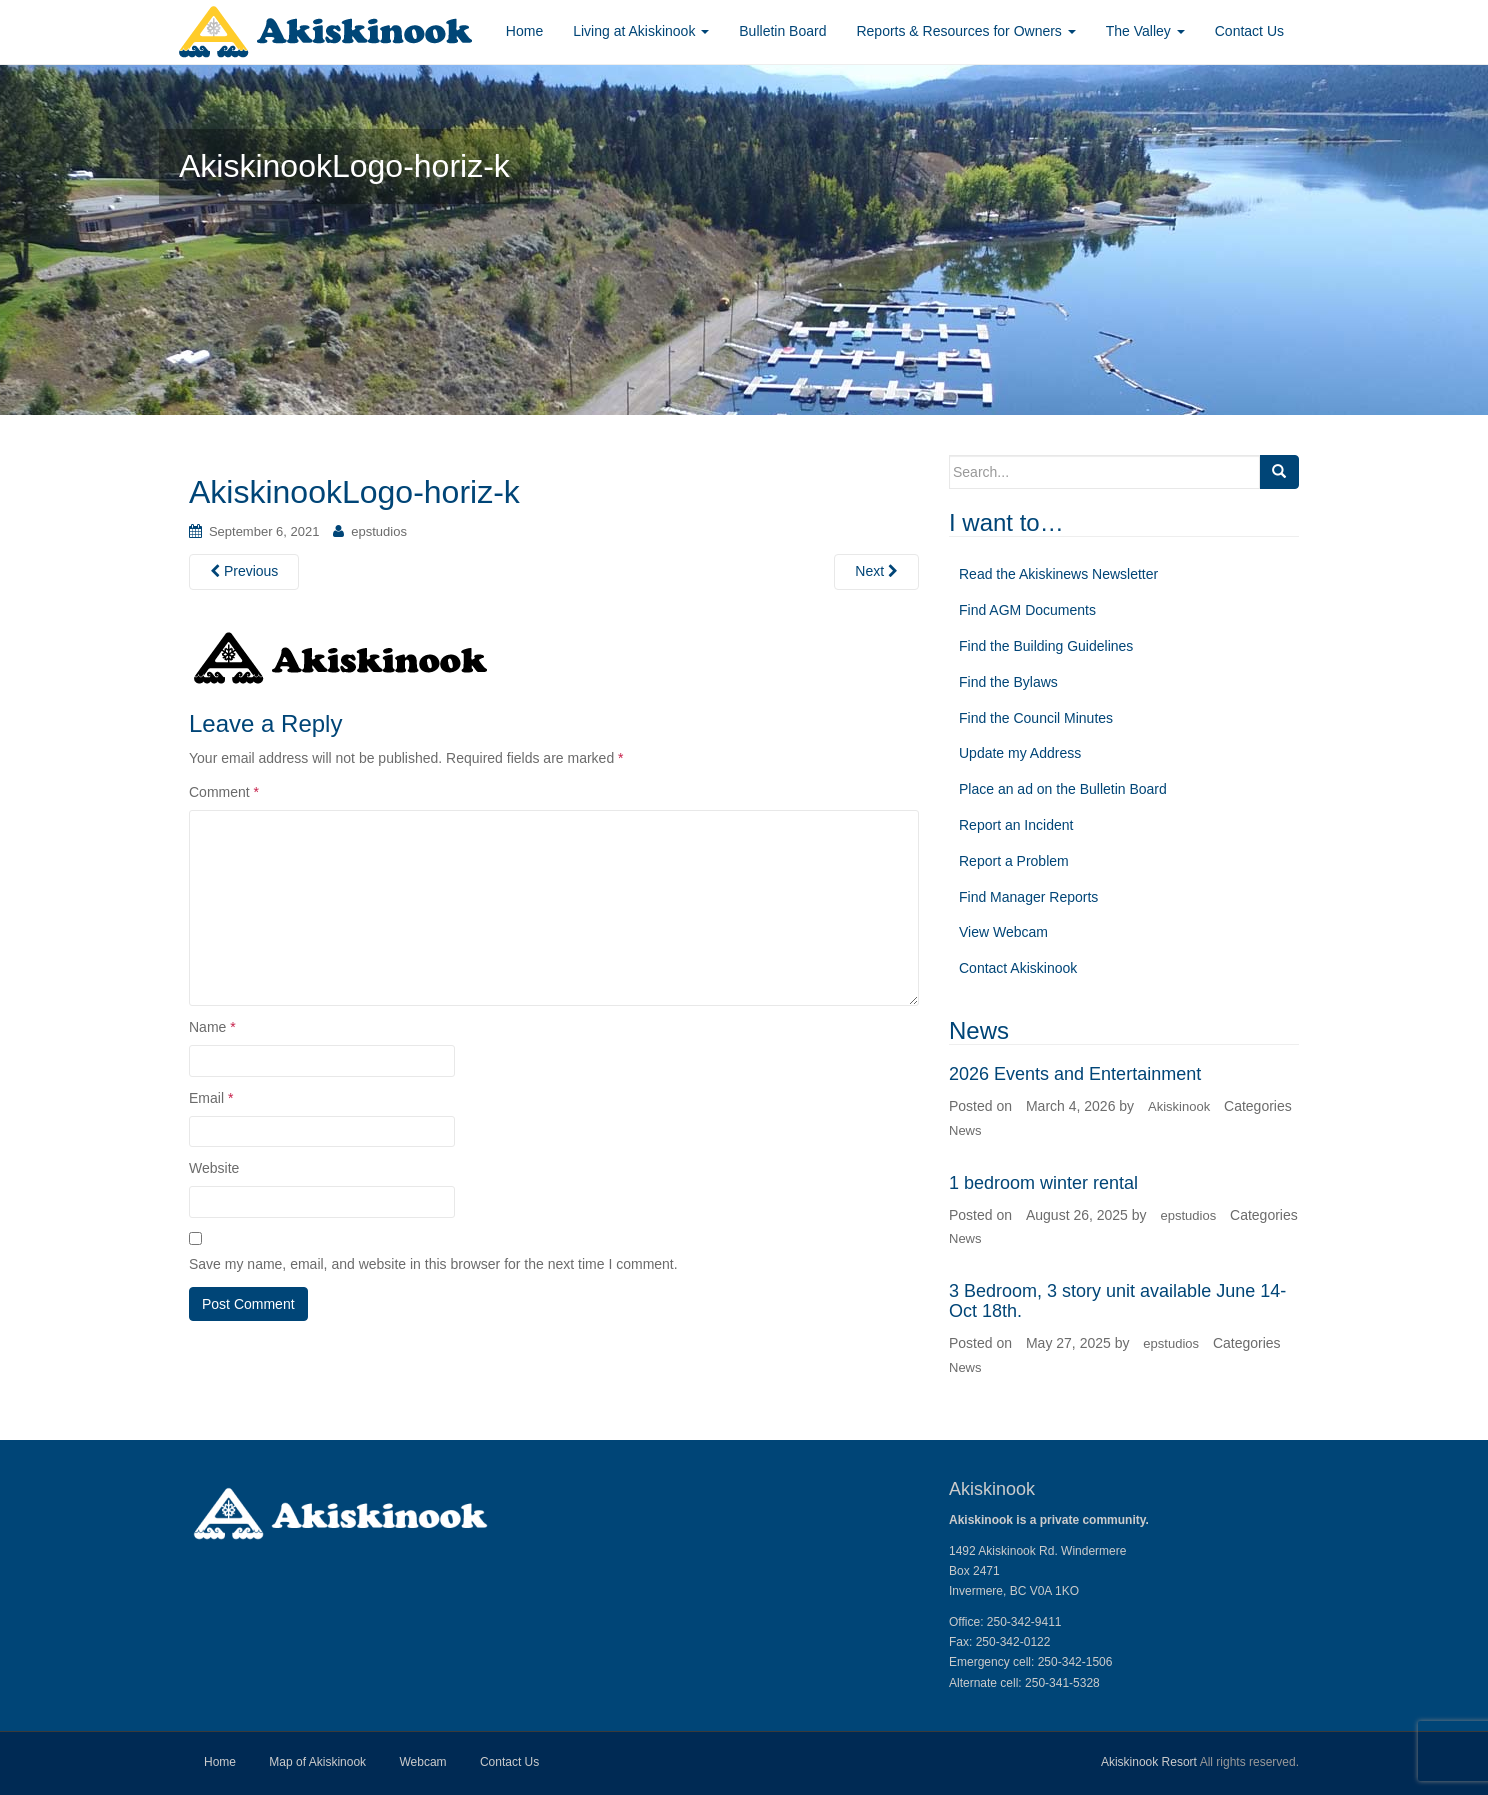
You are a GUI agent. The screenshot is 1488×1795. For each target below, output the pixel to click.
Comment (224, 792)
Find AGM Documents (1027, 610)
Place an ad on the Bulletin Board (1063, 789)
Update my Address (1020, 753)
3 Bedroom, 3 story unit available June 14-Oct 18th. (1117, 1301)
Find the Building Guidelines (1046, 646)
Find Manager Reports (1028, 897)
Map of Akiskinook (317, 1762)
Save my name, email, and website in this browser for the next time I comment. (433, 1264)
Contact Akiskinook (1018, 968)
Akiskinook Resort (1149, 1762)
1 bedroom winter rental (1043, 1183)
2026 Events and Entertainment (1075, 1074)
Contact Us (509, 1762)
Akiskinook (1179, 1106)
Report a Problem (1014, 861)
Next (876, 571)
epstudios (379, 531)
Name (212, 1027)
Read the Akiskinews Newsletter (1058, 574)
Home (220, 1762)
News (965, 1130)
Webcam (422, 1762)
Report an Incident (1016, 825)
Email (211, 1098)
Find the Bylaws (1008, 682)
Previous (244, 571)
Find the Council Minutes (1036, 718)
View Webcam (1003, 932)
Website (214, 1168)
